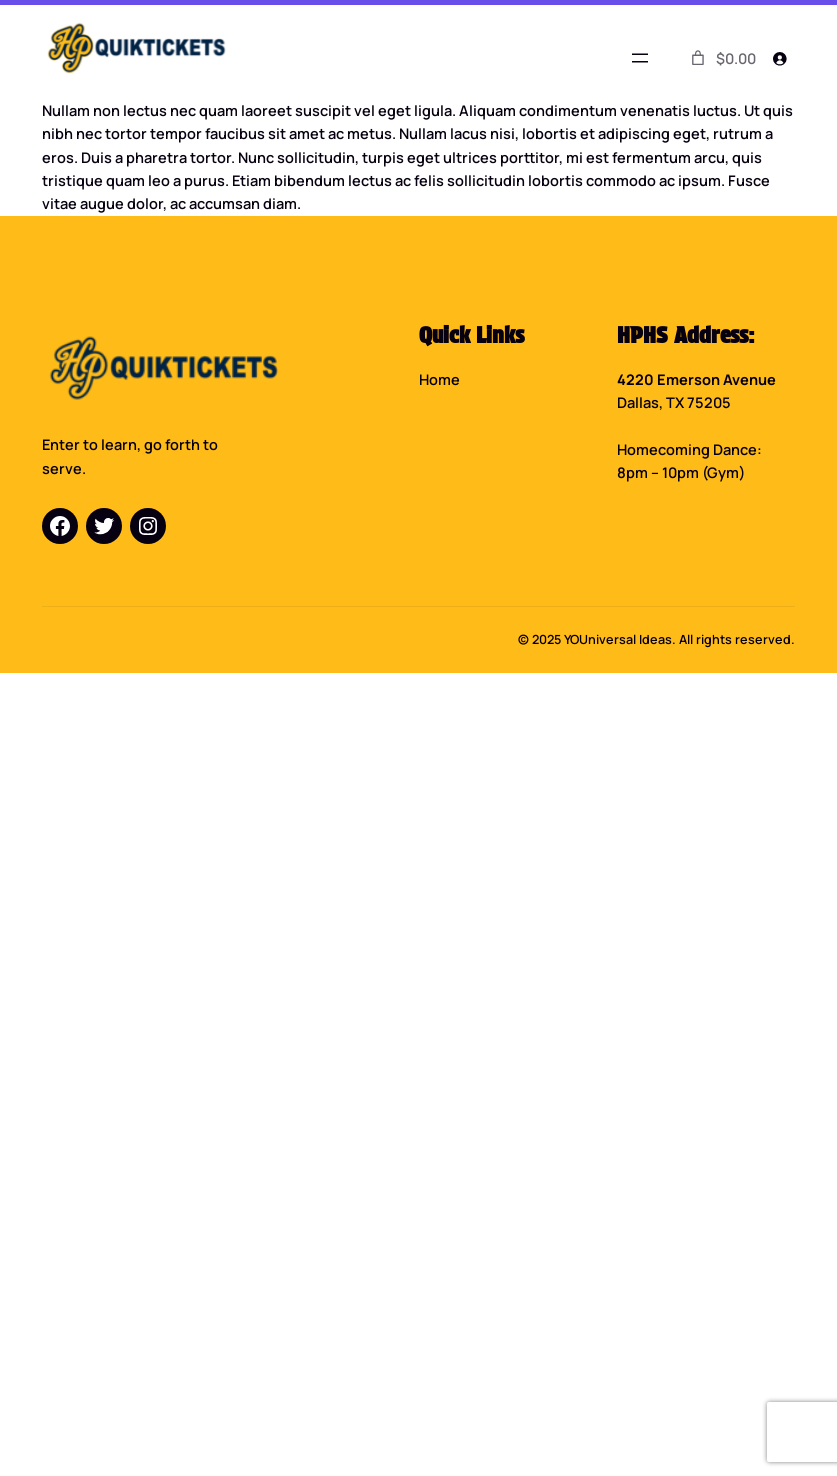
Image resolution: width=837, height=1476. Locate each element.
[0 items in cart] (722, 58)
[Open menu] (640, 58)
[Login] (779, 57)
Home (439, 379)
